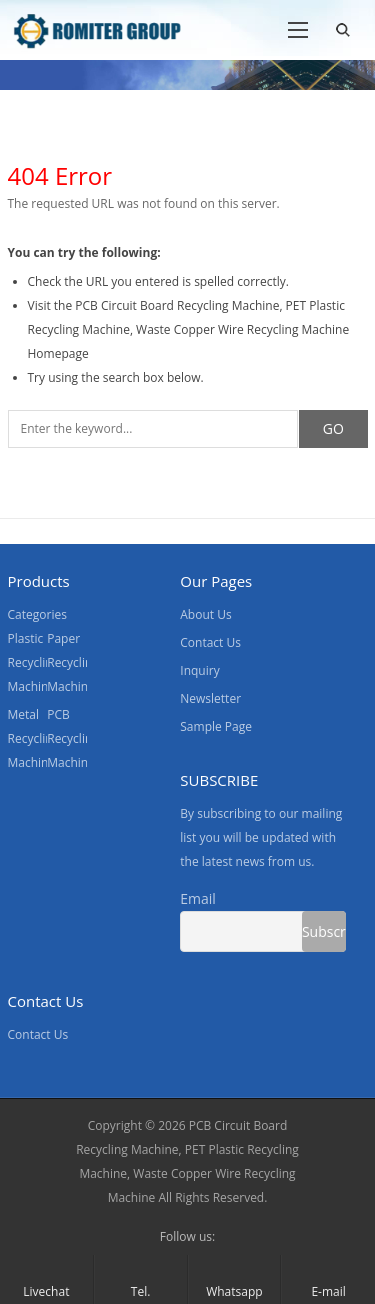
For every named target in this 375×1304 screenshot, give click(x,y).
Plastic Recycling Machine (34, 662)
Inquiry (199, 670)
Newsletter (210, 698)
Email (198, 898)
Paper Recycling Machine (73, 662)
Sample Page (216, 726)
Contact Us (210, 642)
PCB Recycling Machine (73, 738)
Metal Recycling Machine (34, 738)
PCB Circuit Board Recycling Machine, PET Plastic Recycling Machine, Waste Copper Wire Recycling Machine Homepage (189, 329)
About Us (205, 614)
